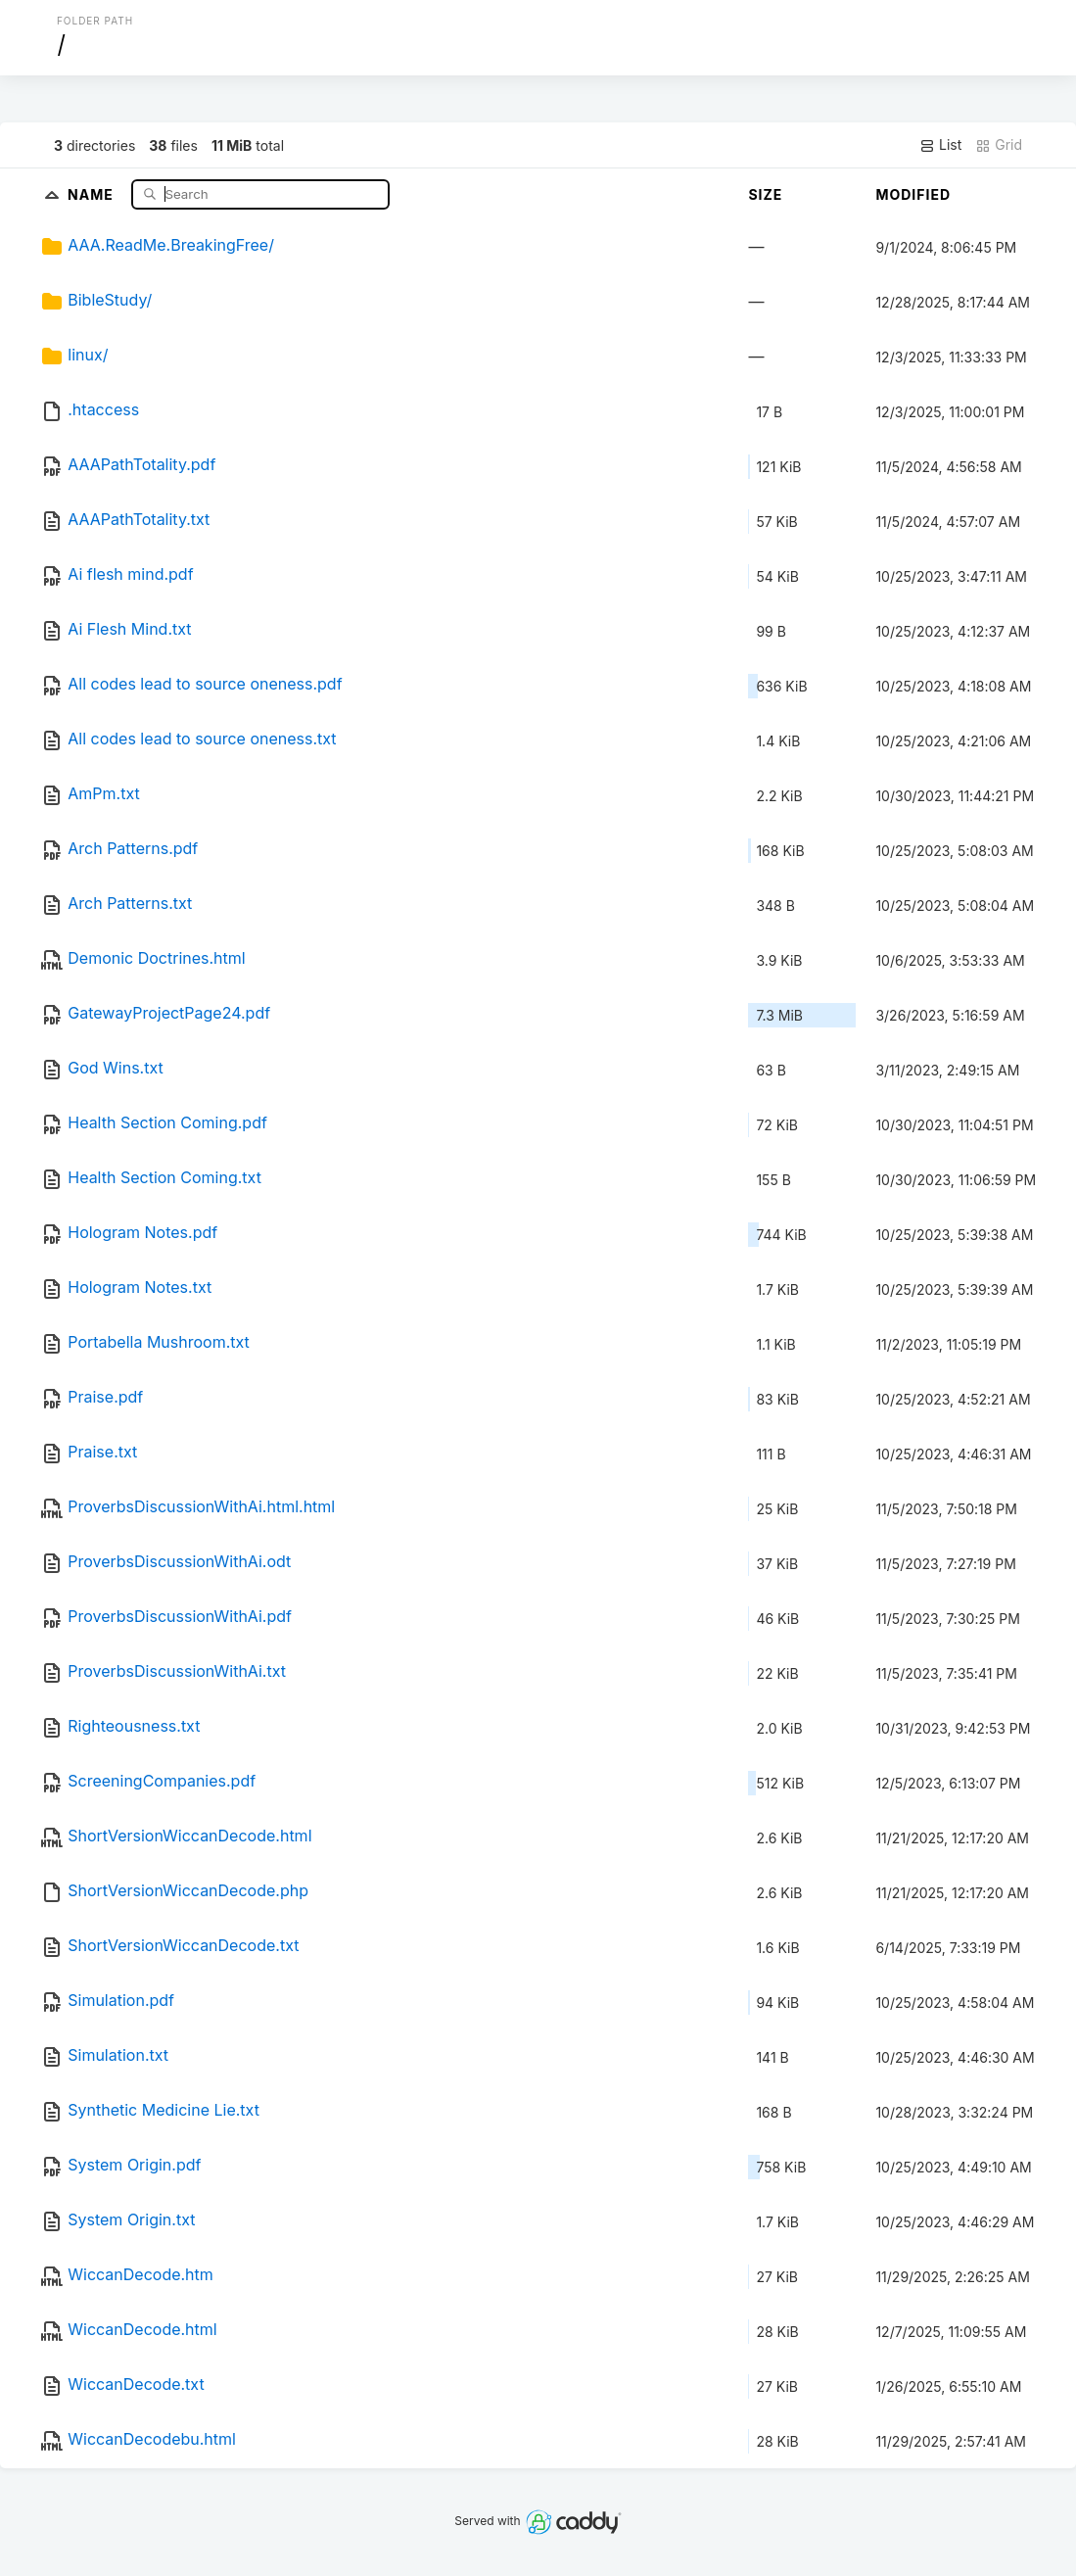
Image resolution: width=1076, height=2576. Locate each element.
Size (765, 194)
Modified (913, 194)
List (940, 145)
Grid (998, 145)
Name (92, 193)
